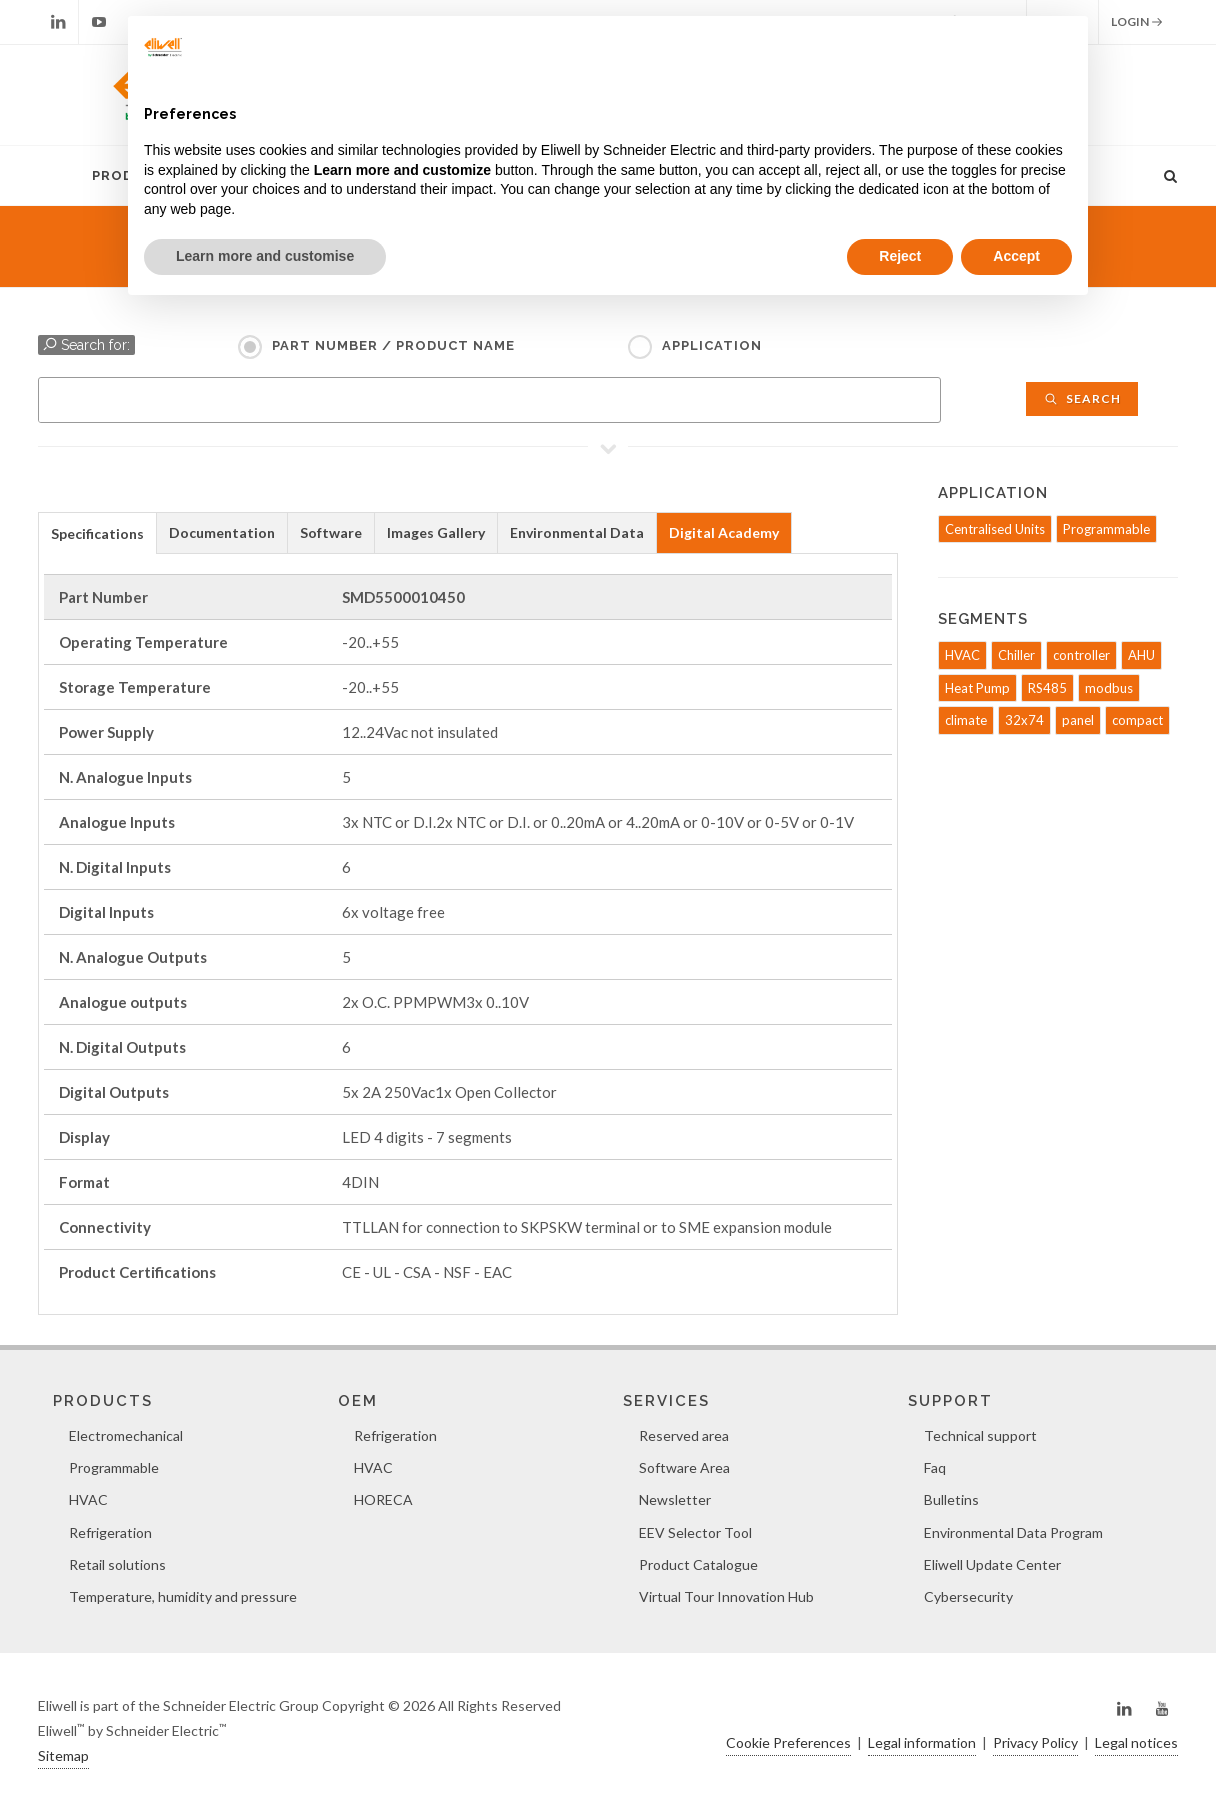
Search (1082, 398)
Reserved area (684, 1435)
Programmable (1106, 529)
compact (1137, 720)
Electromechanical (126, 1435)
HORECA (383, 1499)
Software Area (684, 1467)
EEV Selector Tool (695, 1532)
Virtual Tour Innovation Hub (726, 1596)
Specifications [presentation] (97, 533)
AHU (1141, 655)
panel (1078, 720)
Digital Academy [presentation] (724, 532)
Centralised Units (995, 529)
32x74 (1024, 720)
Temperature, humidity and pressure (183, 1596)
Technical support (980, 1435)
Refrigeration (110, 1532)
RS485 (1047, 688)
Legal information (922, 1742)
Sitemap (63, 1755)
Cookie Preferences (788, 1742)
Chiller (1016, 655)
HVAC (962, 655)
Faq (935, 1467)
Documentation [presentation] (222, 532)
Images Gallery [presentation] (436, 532)
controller (1081, 655)
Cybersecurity (968, 1596)
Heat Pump (977, 688)
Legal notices (1136, 1742)
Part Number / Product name (393, 345)
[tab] (97, 532)
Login (1137, 22)
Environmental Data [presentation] (577, 532)
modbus (1109, 688)
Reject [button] (900, 256)
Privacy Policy (1035, 1742)
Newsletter (675, 1499)
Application (712, 345)
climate (966, 720)
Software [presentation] (331, 532)
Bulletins (951, 1499)
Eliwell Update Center (992, 1564)
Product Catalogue (698, 1564)
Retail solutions (117, 1564)
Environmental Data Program (1013, 1532)
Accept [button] (1016, 256)
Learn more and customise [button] (265, 256)
